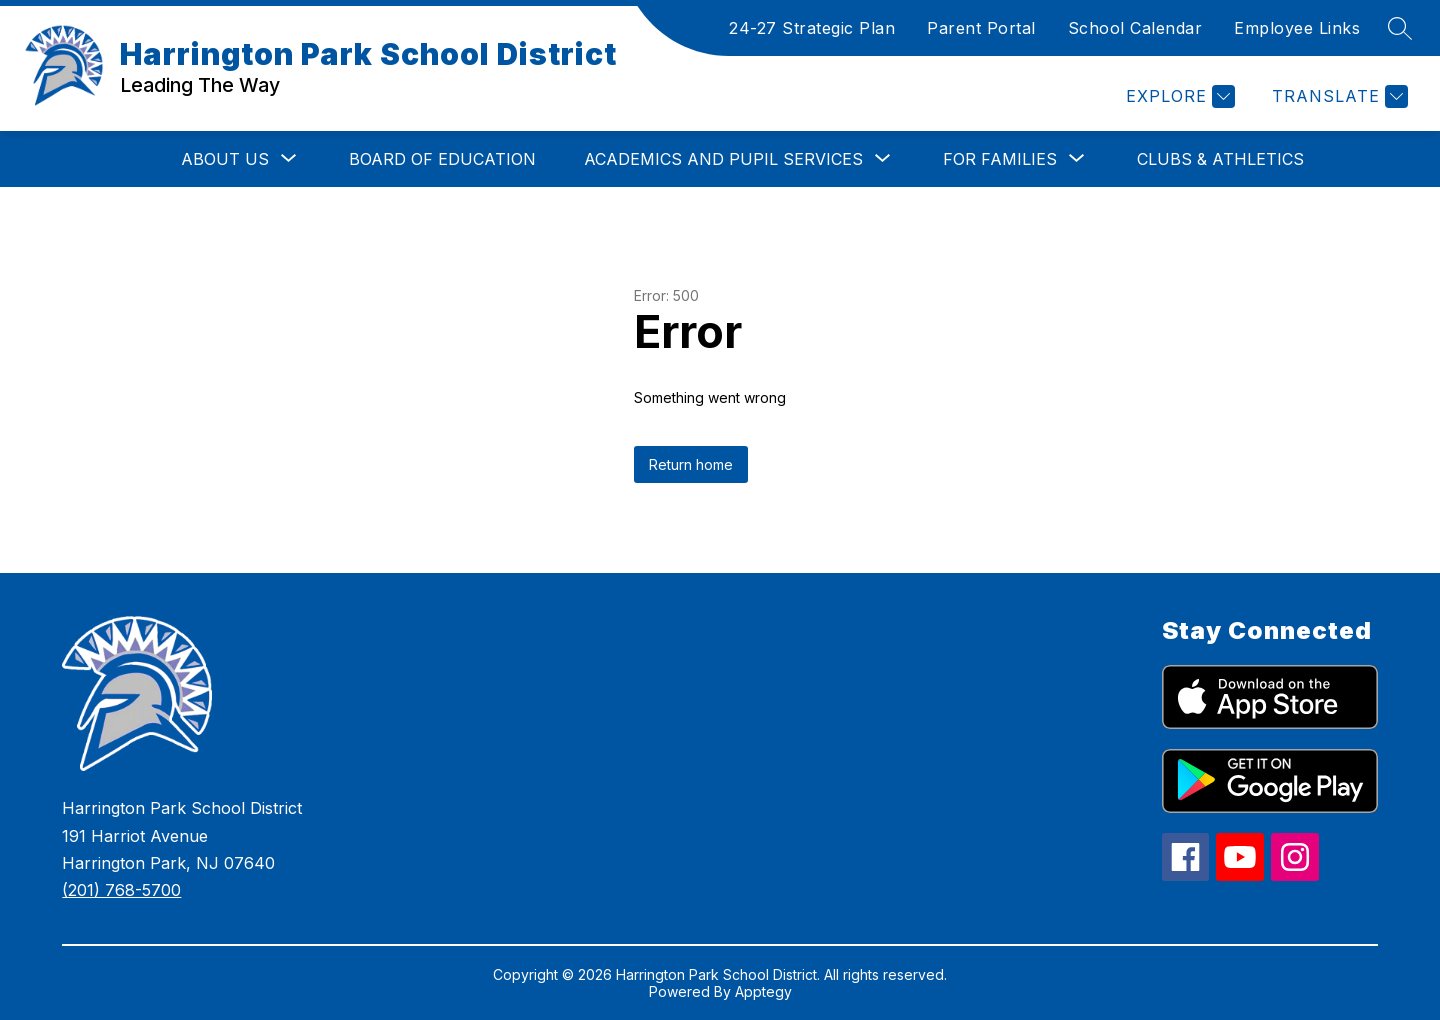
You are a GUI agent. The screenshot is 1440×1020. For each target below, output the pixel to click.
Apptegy (763, 991)
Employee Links (1297, 28)
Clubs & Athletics (1220, 159)
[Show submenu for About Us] (225, 159)
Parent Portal (981, 28)
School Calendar (1135, 28)
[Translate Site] (1337, 96)
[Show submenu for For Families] (1000, 159)
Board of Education (442, 159)
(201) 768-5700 (121, 890)
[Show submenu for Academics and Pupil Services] (723, 159)
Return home (691, 464)
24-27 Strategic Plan (812, 28)
